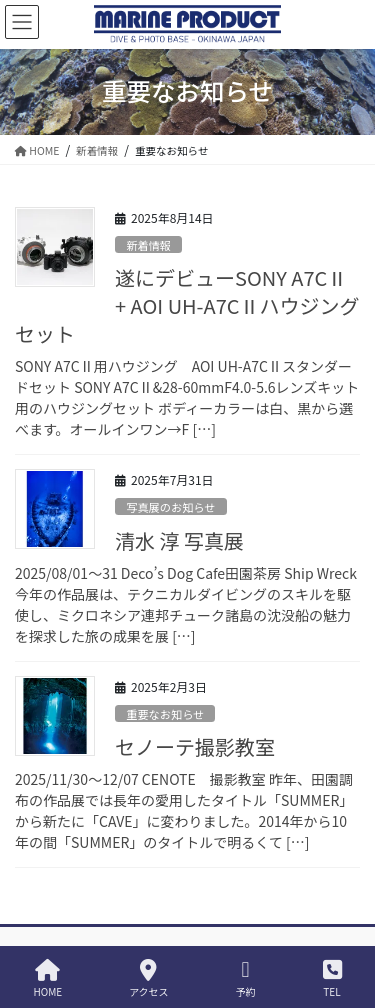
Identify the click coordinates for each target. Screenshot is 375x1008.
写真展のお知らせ (170, 507)
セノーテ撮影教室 (195, 746)
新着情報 (148, 245)
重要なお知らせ (165, 714)
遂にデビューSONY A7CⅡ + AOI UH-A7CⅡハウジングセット (187, 305)
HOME (47, 978)
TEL (332, 978)
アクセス (149, 978)
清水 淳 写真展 (179, 540)
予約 (246, 978)
